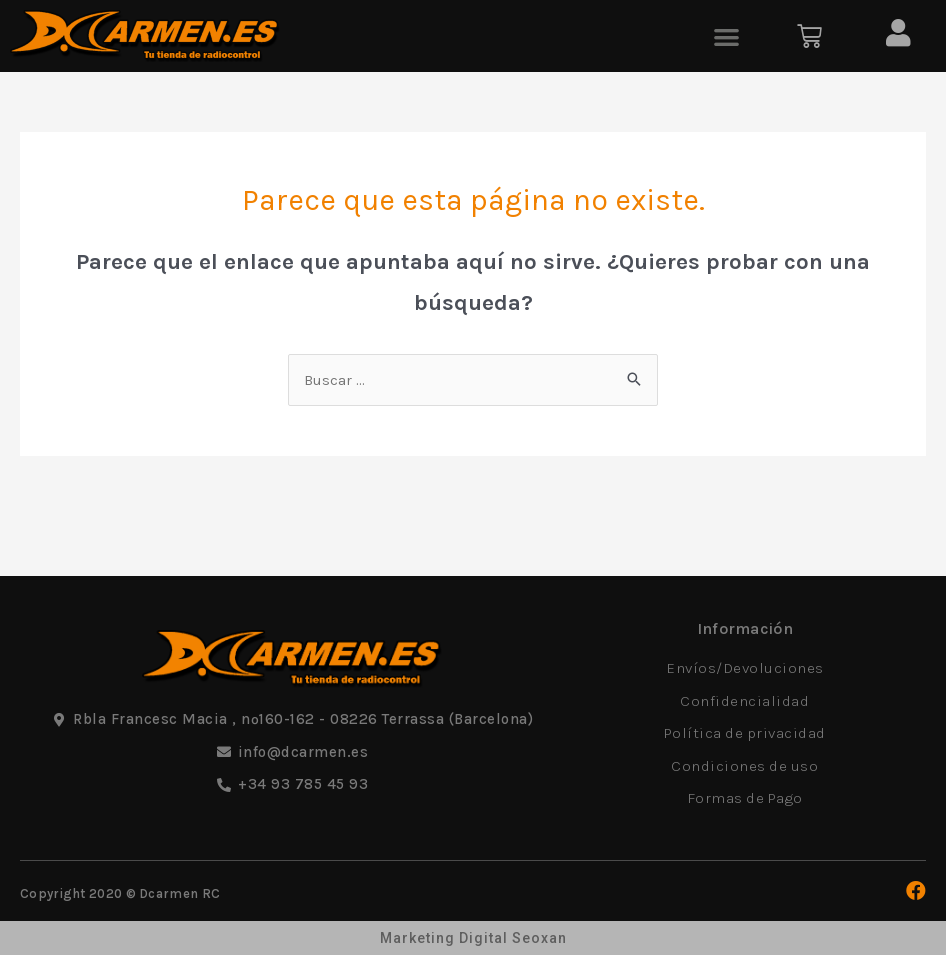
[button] (726, 36)
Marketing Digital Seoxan (473, 938)
